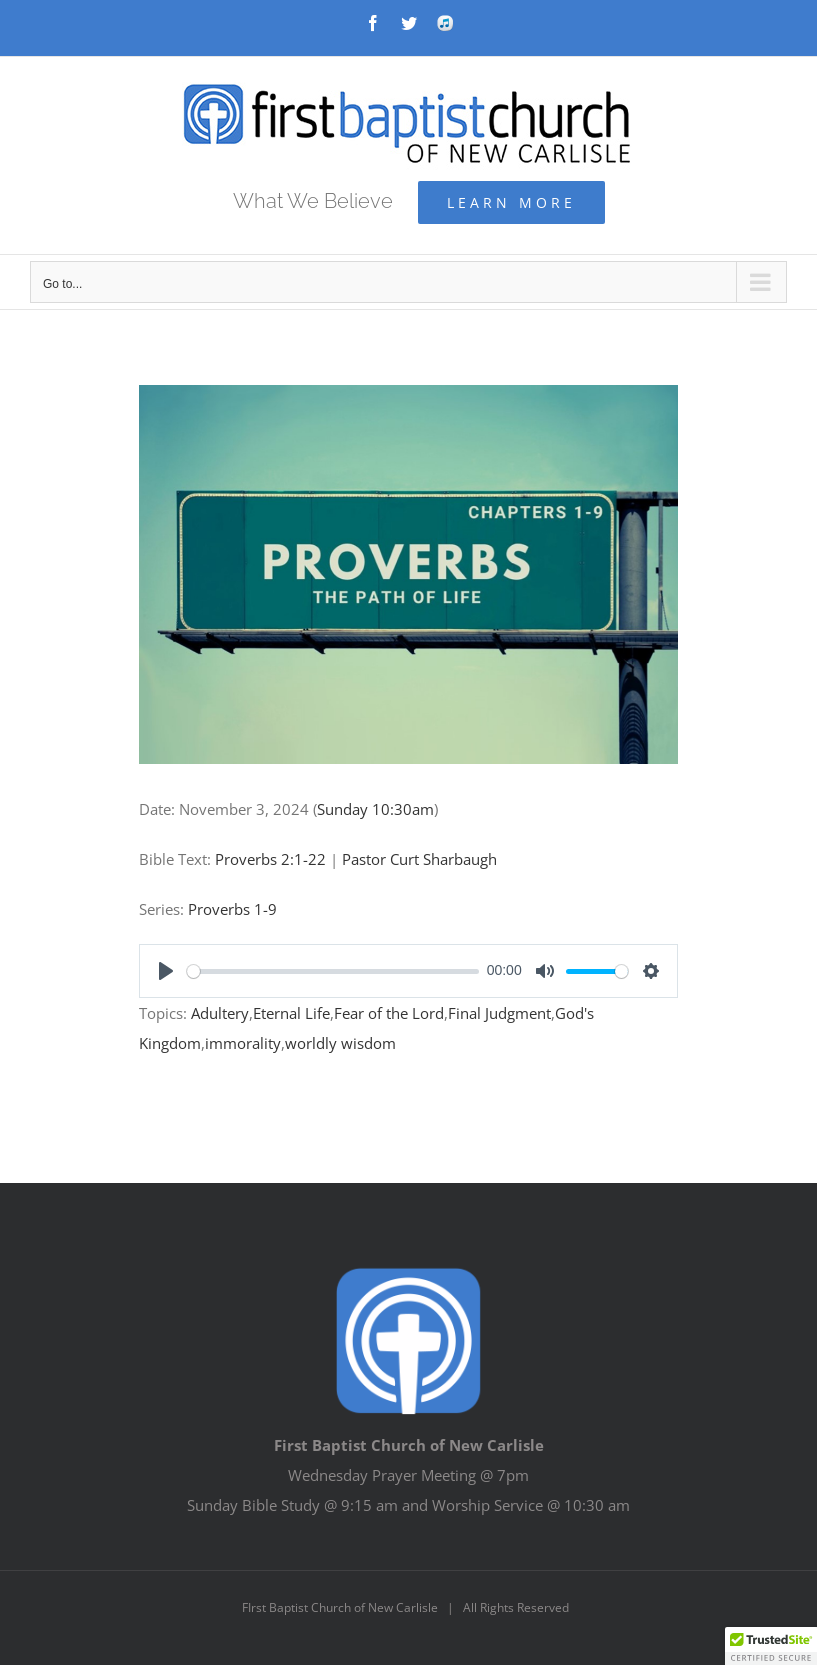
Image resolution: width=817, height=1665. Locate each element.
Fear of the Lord (389, 1013)
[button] (771, 1646)
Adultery (220, 1013)
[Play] (166, 971)
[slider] (333, 971)
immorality (243, 1043)
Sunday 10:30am (375, 809)
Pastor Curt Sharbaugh (419, 859)
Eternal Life (291, 1013)
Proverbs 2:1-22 (270, 859)
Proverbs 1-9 (232, 909)
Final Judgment (499, 1013)
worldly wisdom (340, 1043)
